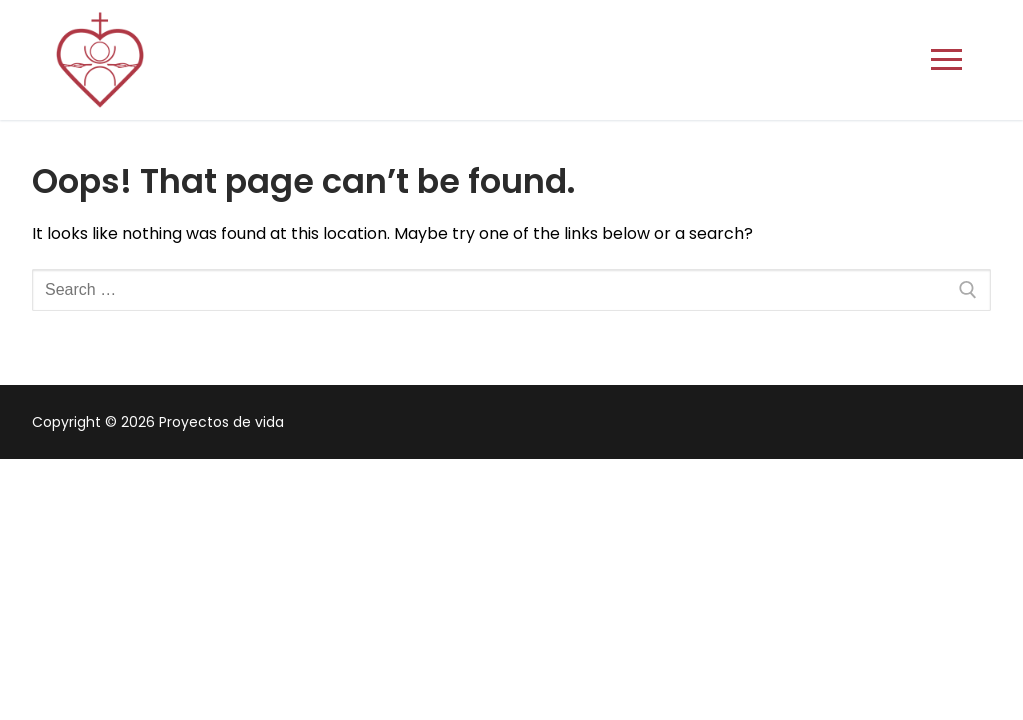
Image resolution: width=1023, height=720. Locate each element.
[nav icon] (946, 60)
